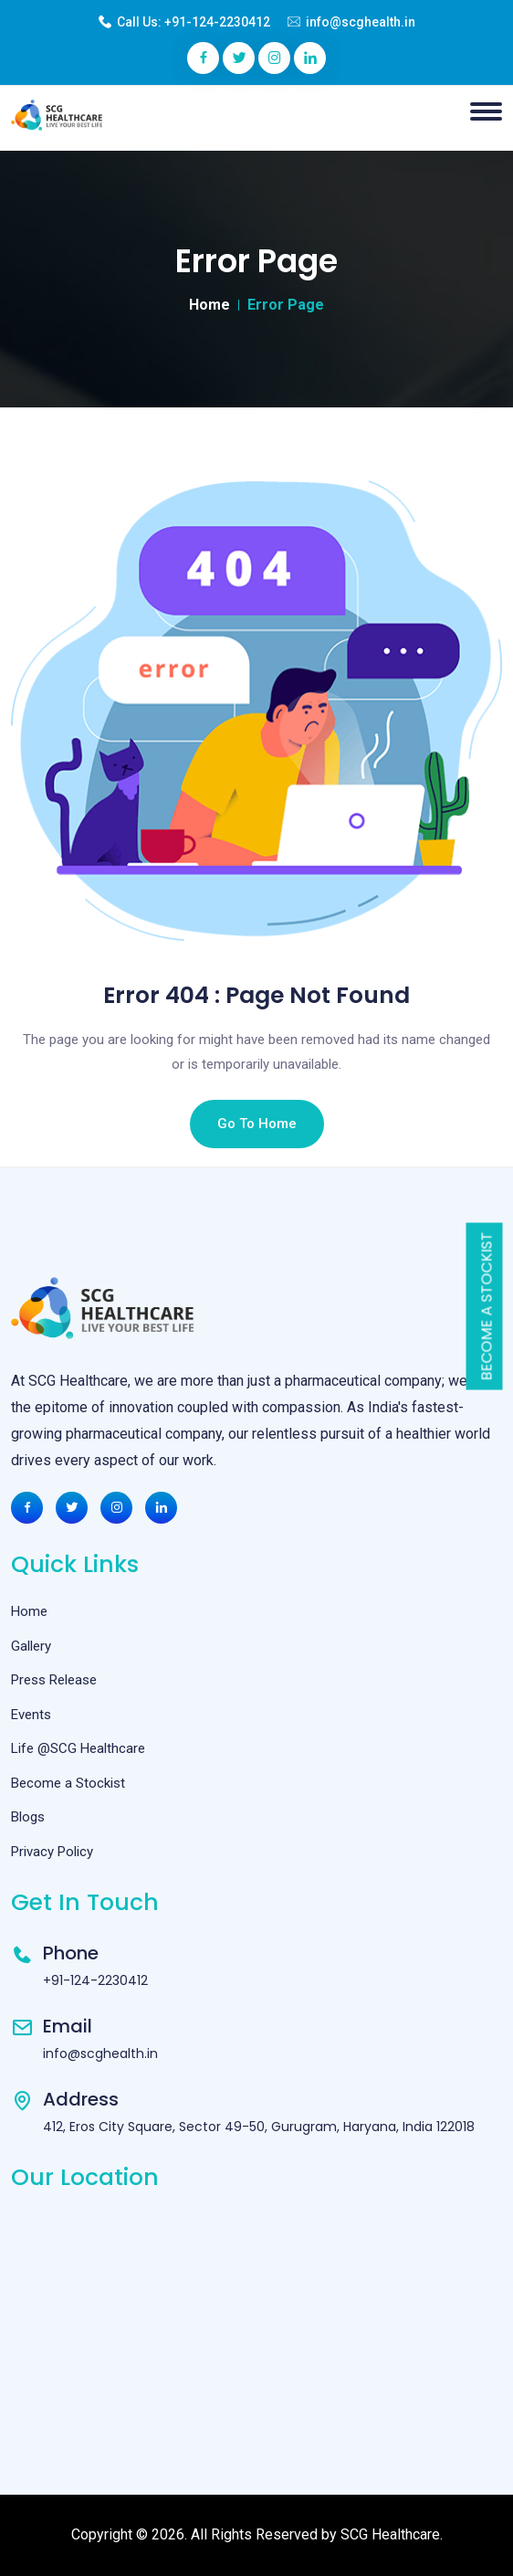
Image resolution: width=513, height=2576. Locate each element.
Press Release (54, 1680)
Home (209, 304)
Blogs (28, 1817)
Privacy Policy (52, 1851)
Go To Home (257, 1123)
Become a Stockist (486, 1306)
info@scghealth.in (360, 22)
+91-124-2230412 (217, 22)
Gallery (31, 1646)
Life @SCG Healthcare (78, 1748)
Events (31, 1714)
